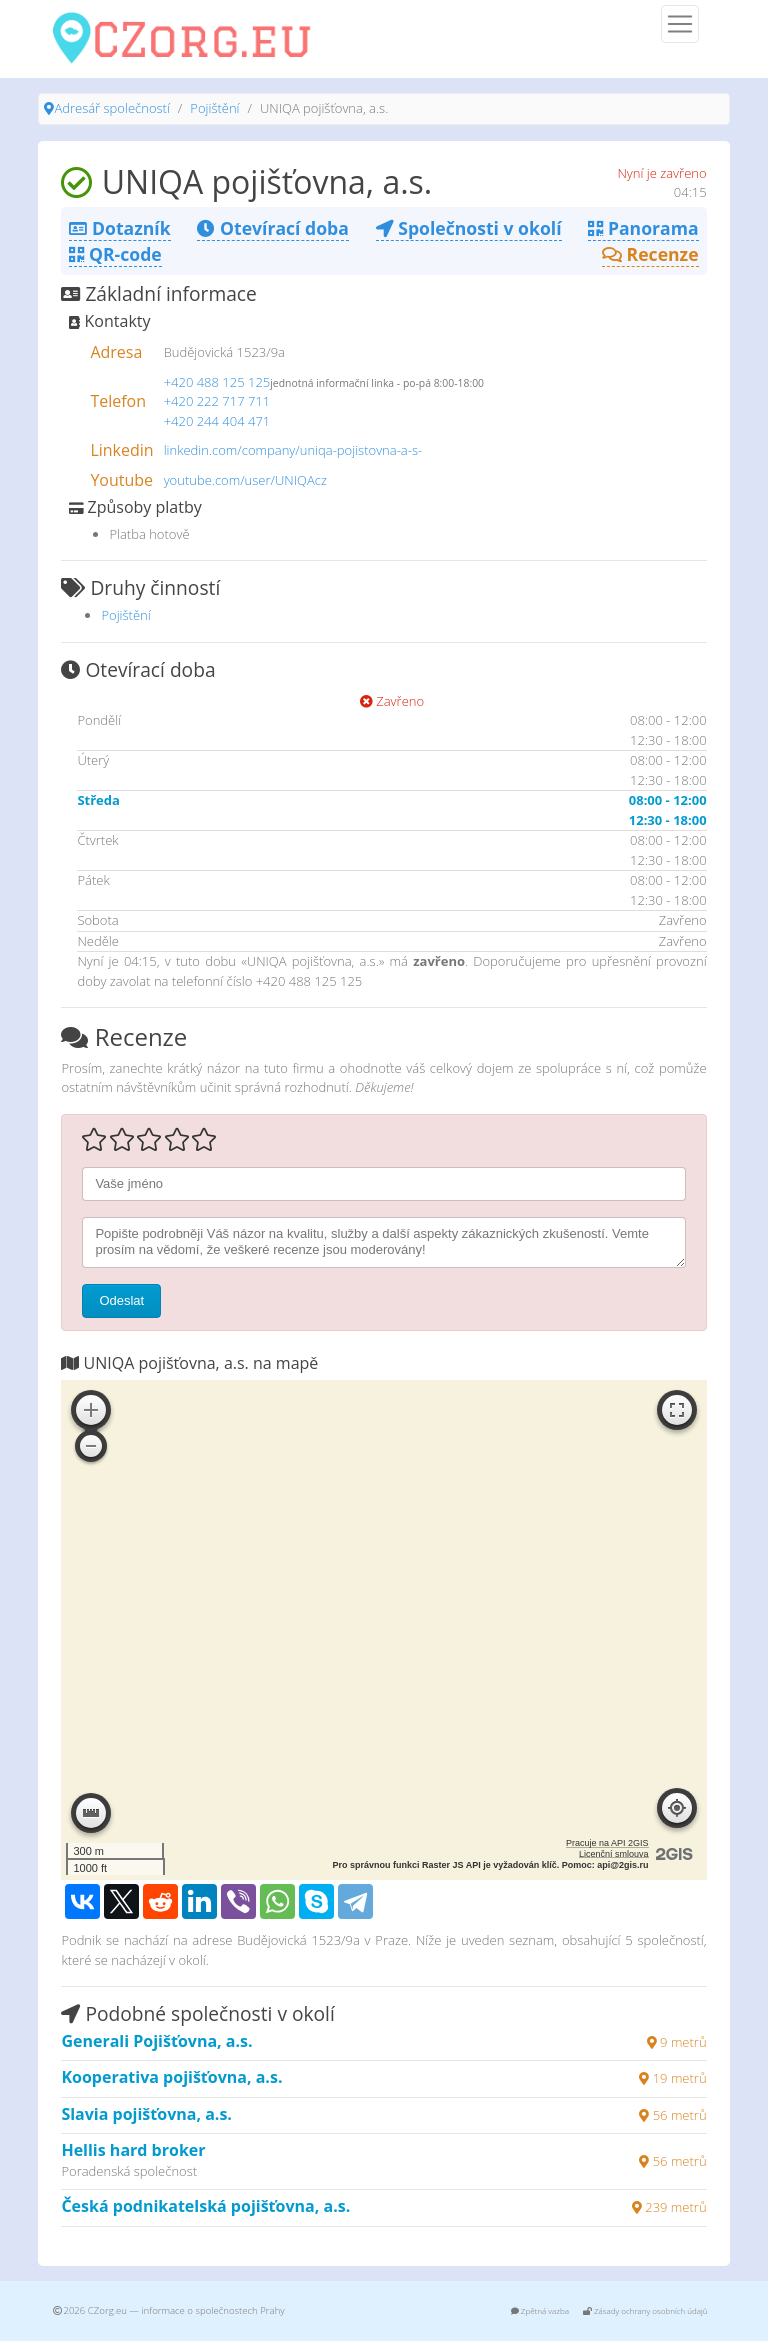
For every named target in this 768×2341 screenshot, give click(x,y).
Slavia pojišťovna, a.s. (146, 2114)
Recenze (650, 254)
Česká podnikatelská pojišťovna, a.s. (205, 2206)
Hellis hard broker (133, 2150)
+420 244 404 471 (217, 421)
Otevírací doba (272, 228)
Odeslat (121, 1300)
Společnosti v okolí (469, 228)
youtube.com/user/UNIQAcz (245, 480)
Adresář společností (111, 108)
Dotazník (119, 228)
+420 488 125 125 (217, 382)
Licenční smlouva (614, 1854)
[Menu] (680, 24)
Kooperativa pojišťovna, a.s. (171, 2077)
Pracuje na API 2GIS (607, 1843)
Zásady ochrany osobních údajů (645, 2310)
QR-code (115, 254)
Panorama (643, 228)
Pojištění (214, 108)
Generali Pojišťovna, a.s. (156, 2041)
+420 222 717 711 (217, 401)
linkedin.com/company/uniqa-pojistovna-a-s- (293, 450)
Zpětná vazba (540, 2310)
